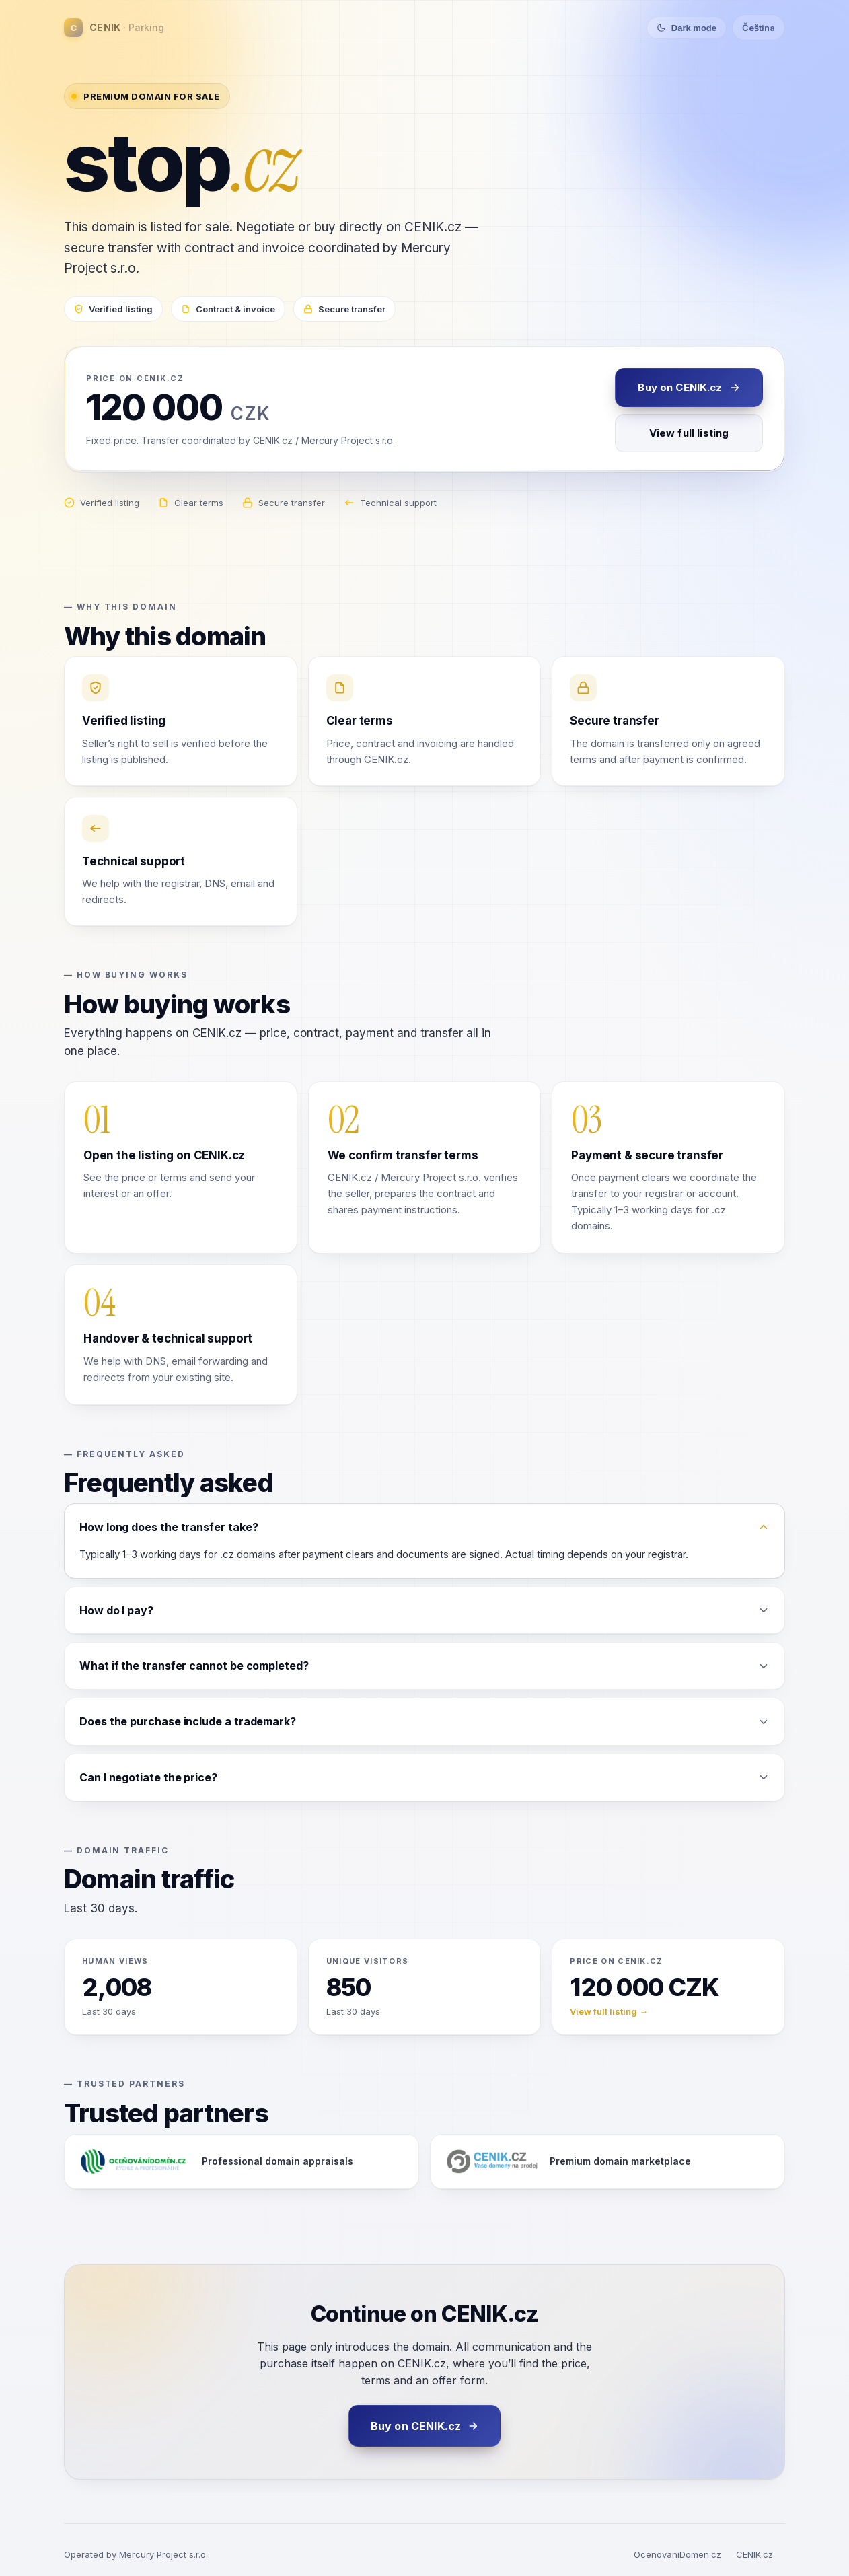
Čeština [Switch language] (758, 27)
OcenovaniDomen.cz (677, 2554)
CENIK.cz (754, 2554)
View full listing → (609, 2011)
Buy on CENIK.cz (688, 387)
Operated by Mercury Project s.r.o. (136, 2554)
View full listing (689, 433)
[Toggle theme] (687, 28)
